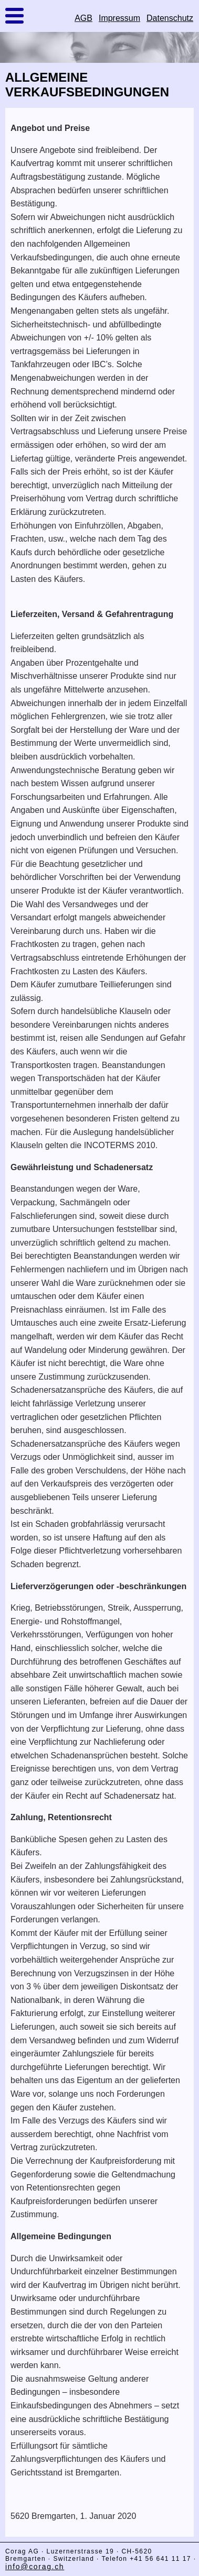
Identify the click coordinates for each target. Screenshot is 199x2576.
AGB (83, 18)
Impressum (119, 18)
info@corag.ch (34, 2566)
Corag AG (22, 2551)
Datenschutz (169, 18)
